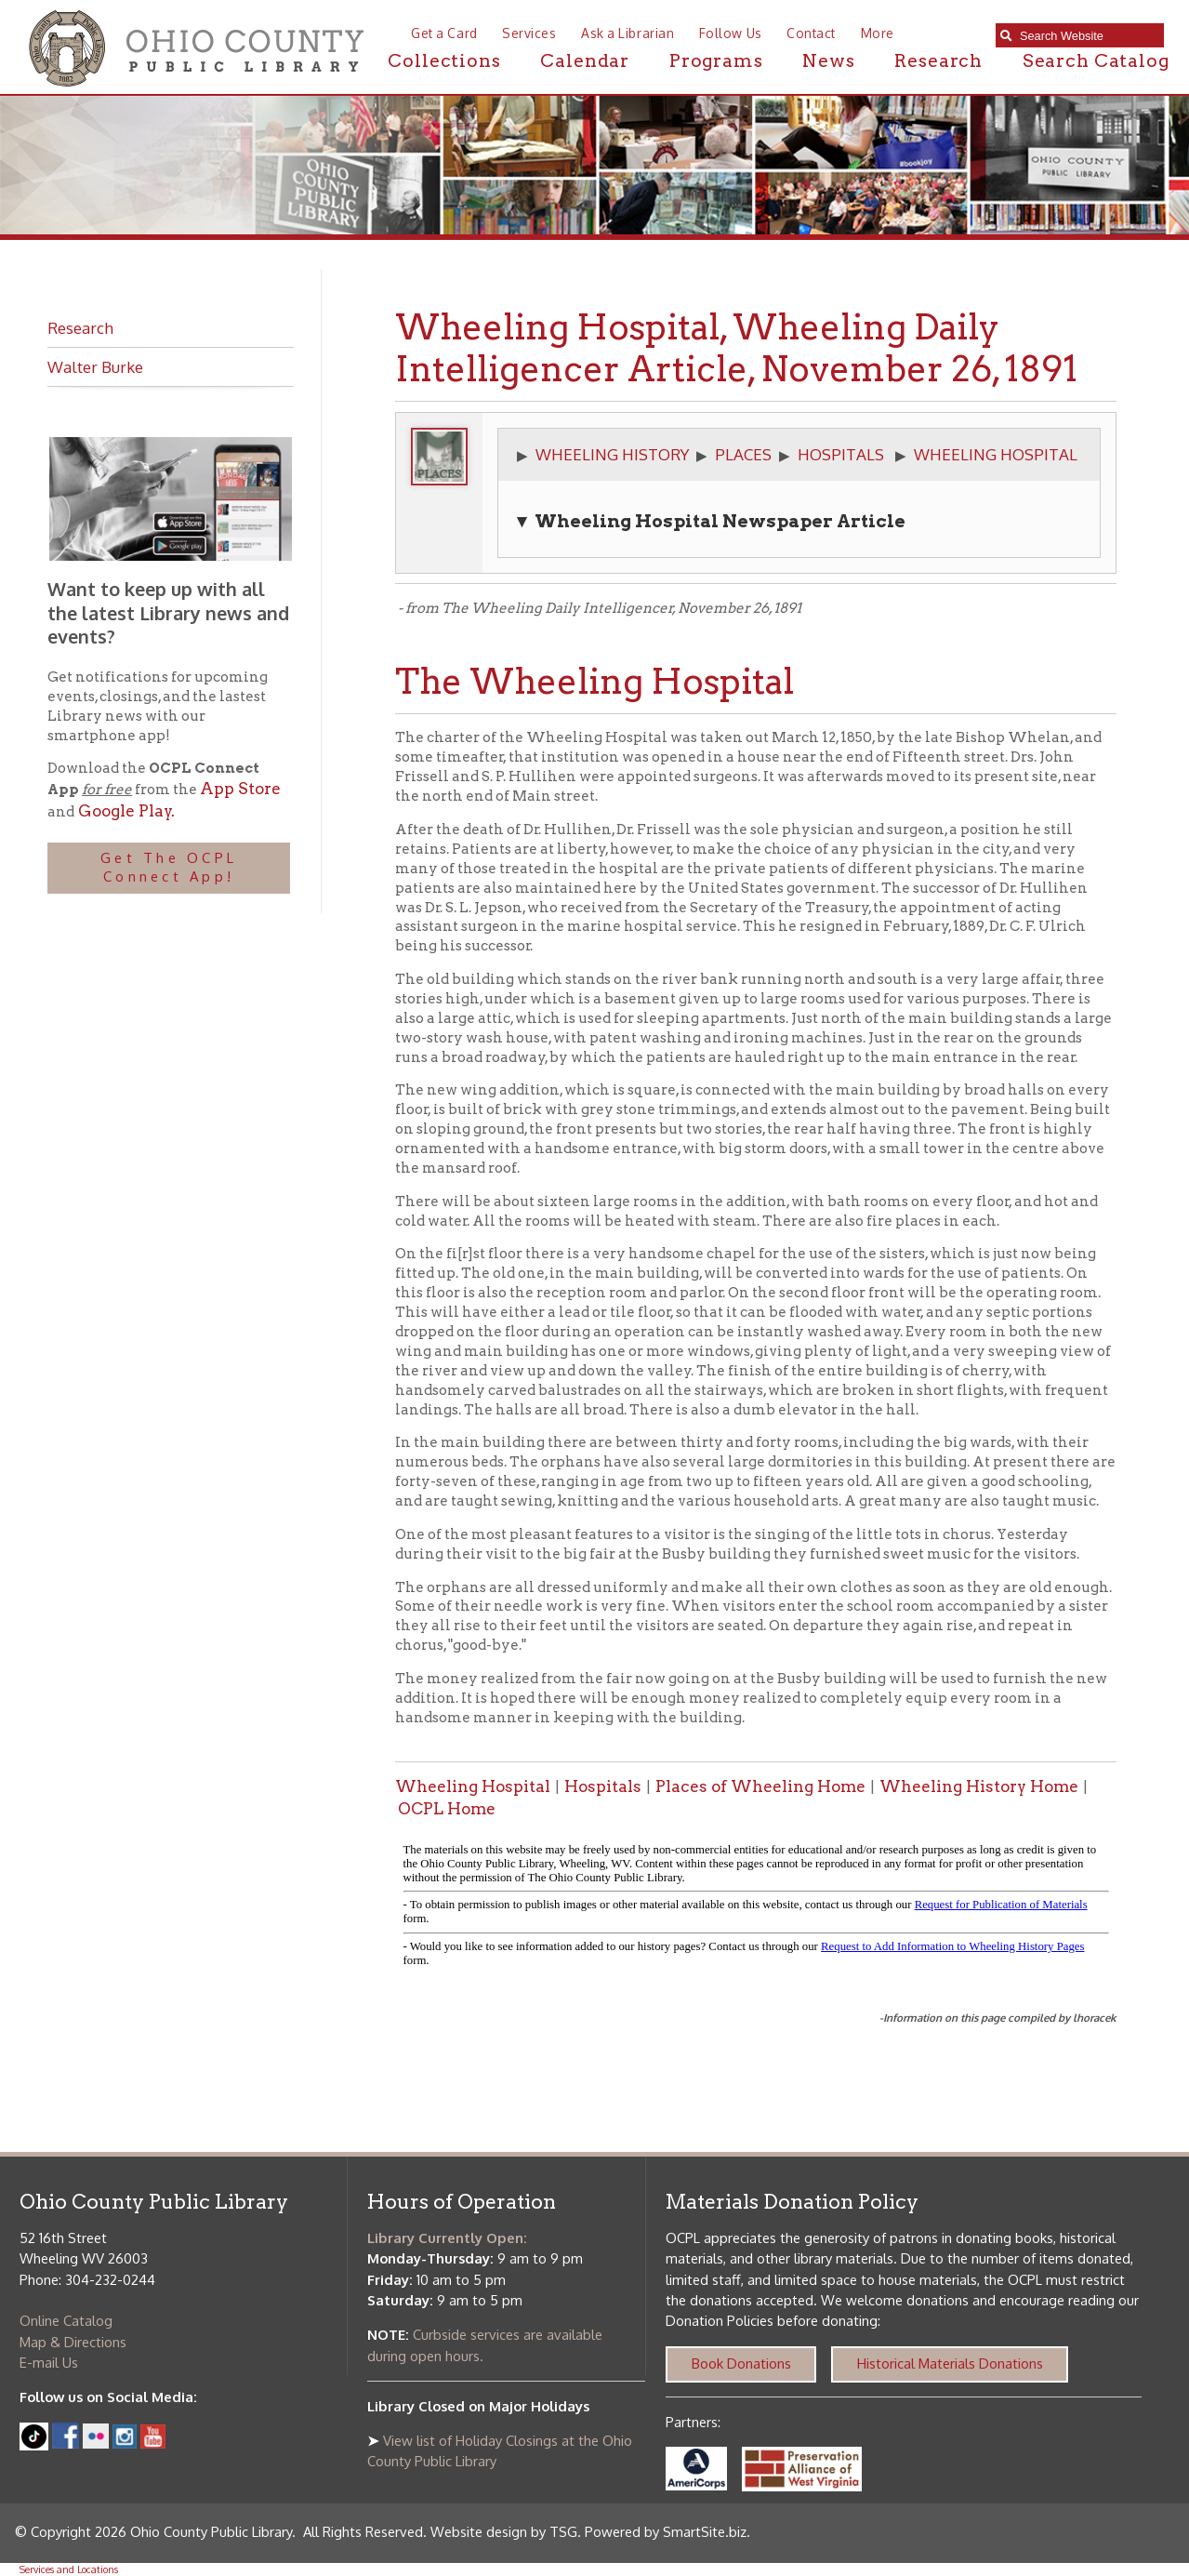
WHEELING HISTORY (612, 454)
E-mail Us (49, 2362)
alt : (756, 1909)
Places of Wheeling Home (760, 1786)
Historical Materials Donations (950, 2363)
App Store (240, 788)
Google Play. (124, 811)
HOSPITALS (841, 454)
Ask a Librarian (627, 33)
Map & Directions (73, 2342)
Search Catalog (1096, 61)
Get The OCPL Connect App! (168, 867)
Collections (444, 61)
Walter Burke (95, 366)
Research (938, 61)
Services (529, 33)
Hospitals (602, 1786)
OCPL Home (446, 1808)
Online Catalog (66, 2321)
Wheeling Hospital (472, 1786)
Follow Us (730, 33)
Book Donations (741, 2363)
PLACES (743, 454)
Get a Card (444, 33)
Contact (811, 33)
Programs (716, 61)
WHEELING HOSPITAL (995, 454)
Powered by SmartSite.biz (665, 2532)
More (877, 33)
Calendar (584, 61)
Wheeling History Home (978, 1786)
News (828, 61)
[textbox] (1087, 36)
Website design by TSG (503, 2532)
